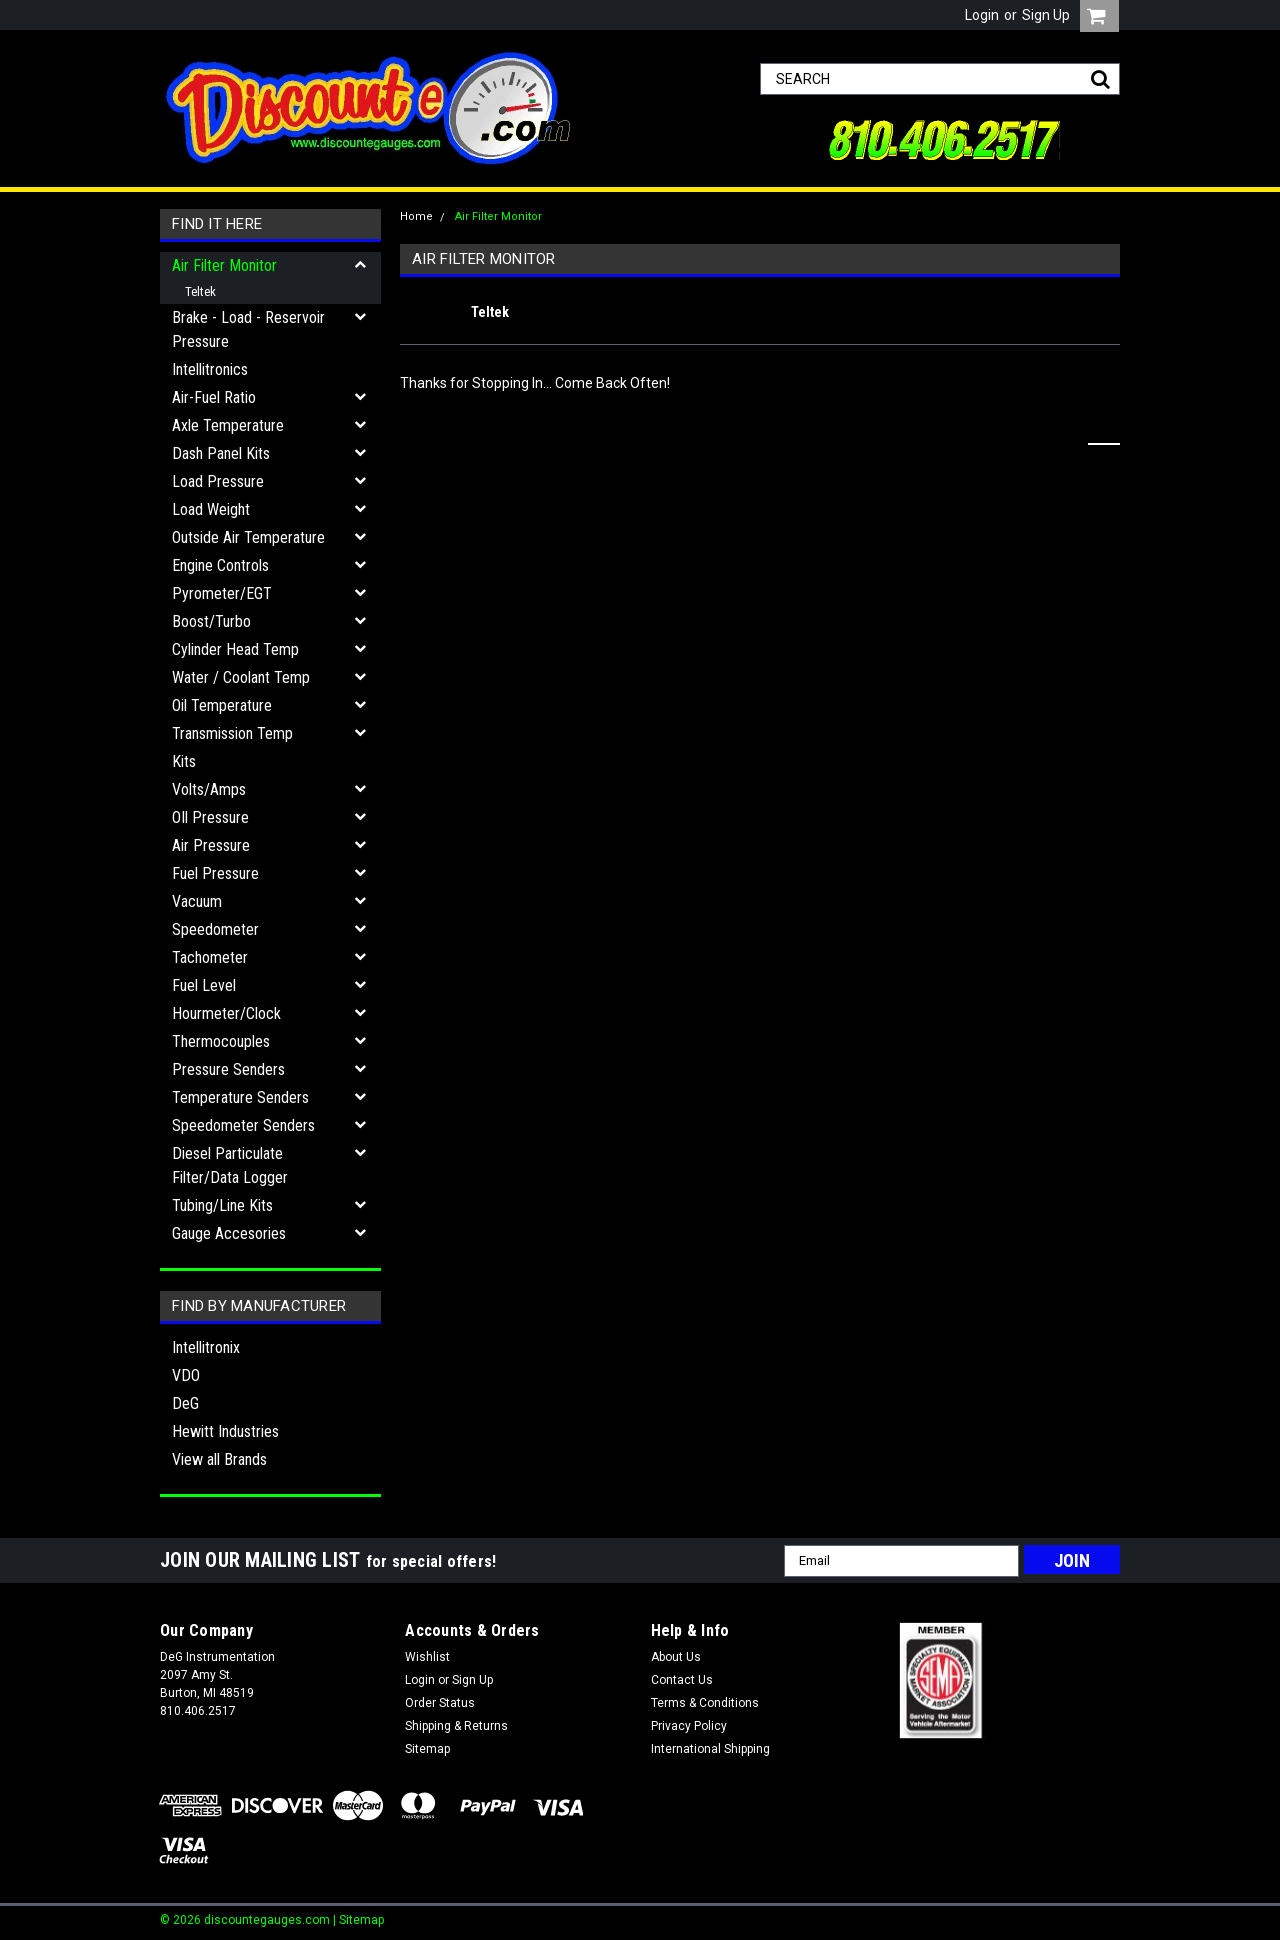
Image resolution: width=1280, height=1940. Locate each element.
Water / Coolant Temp (241, 677)
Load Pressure (218, 481)
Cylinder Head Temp (235, 649)
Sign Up (1046, 15)
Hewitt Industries (225, 1431)
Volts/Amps (209, 789)
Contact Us (682, 1680)
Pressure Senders (228, 1069)
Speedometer (215, 929)
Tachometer (210, 957)
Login (982, 15)
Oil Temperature (222, 705)
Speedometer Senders (243, 1125)
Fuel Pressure (215, 873)
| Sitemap (358, 1920)
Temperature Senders (240, 1097)
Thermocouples (221, 1041)
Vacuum (197, 901)
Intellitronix (206, 1347)
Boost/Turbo (211, 621)
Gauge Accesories (229, 1233)
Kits (184, 761)
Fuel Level (204, 985)
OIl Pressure (210, 817)
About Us (676, 1657)
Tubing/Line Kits (222, 1205)
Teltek (200, 291)
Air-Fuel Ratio (214, 397)
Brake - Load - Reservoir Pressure (248, 329)
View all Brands (219, 1459)
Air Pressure (211, 845)
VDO (186, 1375)
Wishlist (427, 1657)
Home (416, 216)
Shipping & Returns (456, 1726)
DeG (185, 1403)
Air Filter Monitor (224, 265)
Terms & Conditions (705, 1703)
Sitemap (427, 1749)
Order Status (440, 1703)
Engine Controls (220, 565)
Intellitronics (210, 369)
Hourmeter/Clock (226, 1013)
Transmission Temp (232, 733)
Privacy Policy (689, 1726)
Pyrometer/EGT (222, 593)
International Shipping (710, 1749)
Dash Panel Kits (221, 453)
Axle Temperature (228, 425)
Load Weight (211, 509)
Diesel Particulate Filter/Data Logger (230, 1165)
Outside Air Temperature (248, 537)
